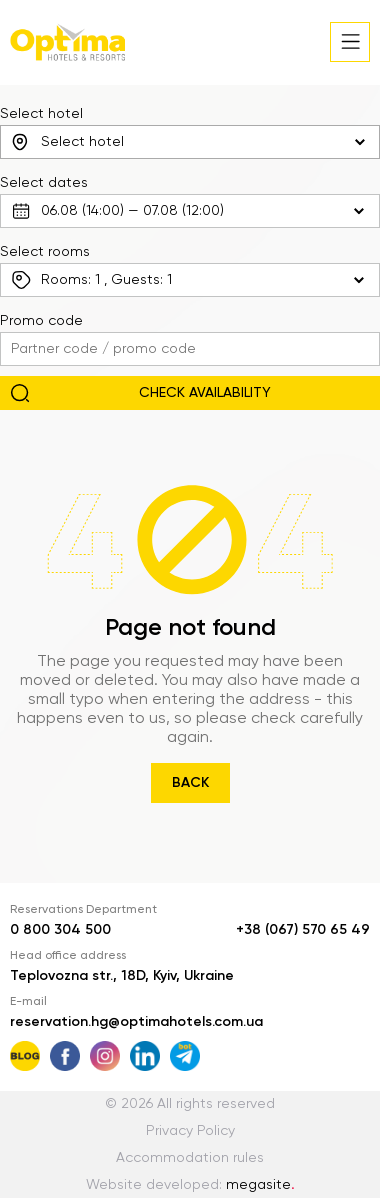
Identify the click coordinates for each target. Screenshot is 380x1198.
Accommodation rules (190, 1158)
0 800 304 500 (60, 930)
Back (190, 783)
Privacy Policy (190, 1131)
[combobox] (190, 142)
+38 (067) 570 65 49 (303, 930)
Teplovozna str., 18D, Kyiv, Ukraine (122, 976)
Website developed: (190, 1185)
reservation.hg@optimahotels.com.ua (136, 1022)
